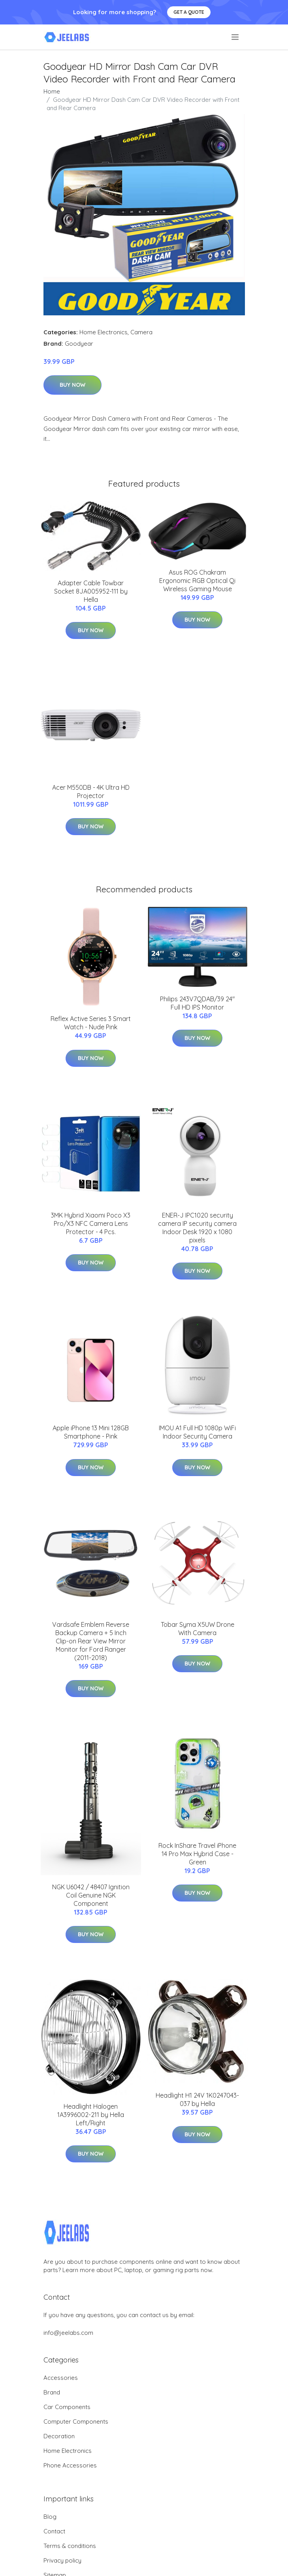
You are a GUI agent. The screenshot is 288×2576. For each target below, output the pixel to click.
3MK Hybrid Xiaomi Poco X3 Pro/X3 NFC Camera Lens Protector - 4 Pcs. (90, 1223)
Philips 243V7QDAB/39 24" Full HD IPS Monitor (197, 1003)
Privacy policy (62, 2560)
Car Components (66, 2407)
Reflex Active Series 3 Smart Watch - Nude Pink (91, 1023)
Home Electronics (103, 332)
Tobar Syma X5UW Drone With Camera (197, 1629)
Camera (141, 332)
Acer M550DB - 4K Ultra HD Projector (91, 791)
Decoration (59, 2436)
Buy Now (72, 384)
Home (51, 91)
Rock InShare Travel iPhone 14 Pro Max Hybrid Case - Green (197, 1854)
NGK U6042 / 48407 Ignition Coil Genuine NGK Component (91, 1895)
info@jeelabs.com (68, 2332)
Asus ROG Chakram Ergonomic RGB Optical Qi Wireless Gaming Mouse (197, 580)
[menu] (235, 37)
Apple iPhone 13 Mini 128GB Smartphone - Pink (91, 1432)
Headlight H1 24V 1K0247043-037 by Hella (197, 2099)
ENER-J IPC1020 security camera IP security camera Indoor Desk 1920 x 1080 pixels (197, 1227)
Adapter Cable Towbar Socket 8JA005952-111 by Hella (91, 591)
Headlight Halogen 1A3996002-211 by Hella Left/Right (90, 2114)
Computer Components (75, 2421)
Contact (54, 2531)
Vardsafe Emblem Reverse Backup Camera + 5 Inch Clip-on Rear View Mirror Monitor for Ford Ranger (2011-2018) (90, 1641)
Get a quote (188, 12)
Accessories (60, 2377)
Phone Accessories (70, 2465)
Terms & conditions (69, 2546)
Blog (49, 2516)
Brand (51, 2392)
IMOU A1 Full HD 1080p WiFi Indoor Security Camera (197, 1432)
